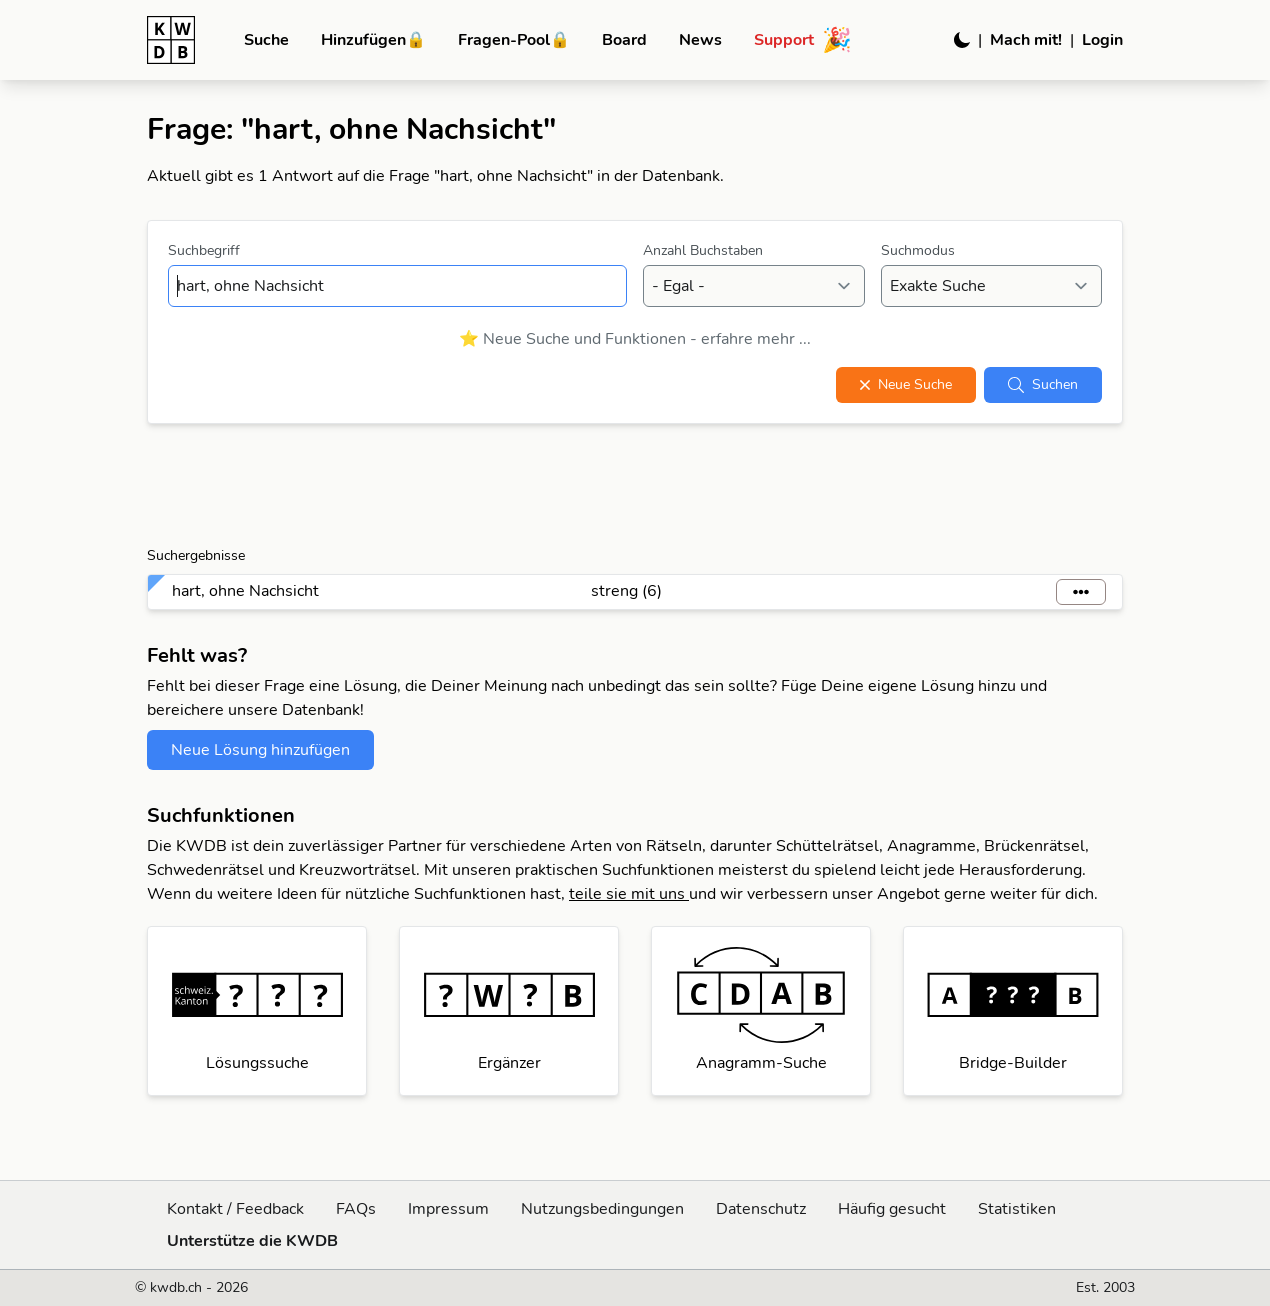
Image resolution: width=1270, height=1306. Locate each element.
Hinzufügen (373, 40)
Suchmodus (918, 250)
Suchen (1043, 384)
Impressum (448, 1209)
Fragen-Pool (514, 40)
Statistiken (1017, 1209)
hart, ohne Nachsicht (245, 591)
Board (624, 40)
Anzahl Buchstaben (703, 250)
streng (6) (626, 591)
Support (803, 40)
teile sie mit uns (629, 894)
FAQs (356, 1209)
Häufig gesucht (892, 1209)
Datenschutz (761, 1209)
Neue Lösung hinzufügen (260, 750)
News (700, 40)
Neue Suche (906, 384)
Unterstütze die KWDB (252, 1241)
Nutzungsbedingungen (602, 1209)
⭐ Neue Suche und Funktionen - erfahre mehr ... (635, 339)
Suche (266, 40)
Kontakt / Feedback (235, 1209)
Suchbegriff (204, 250)
